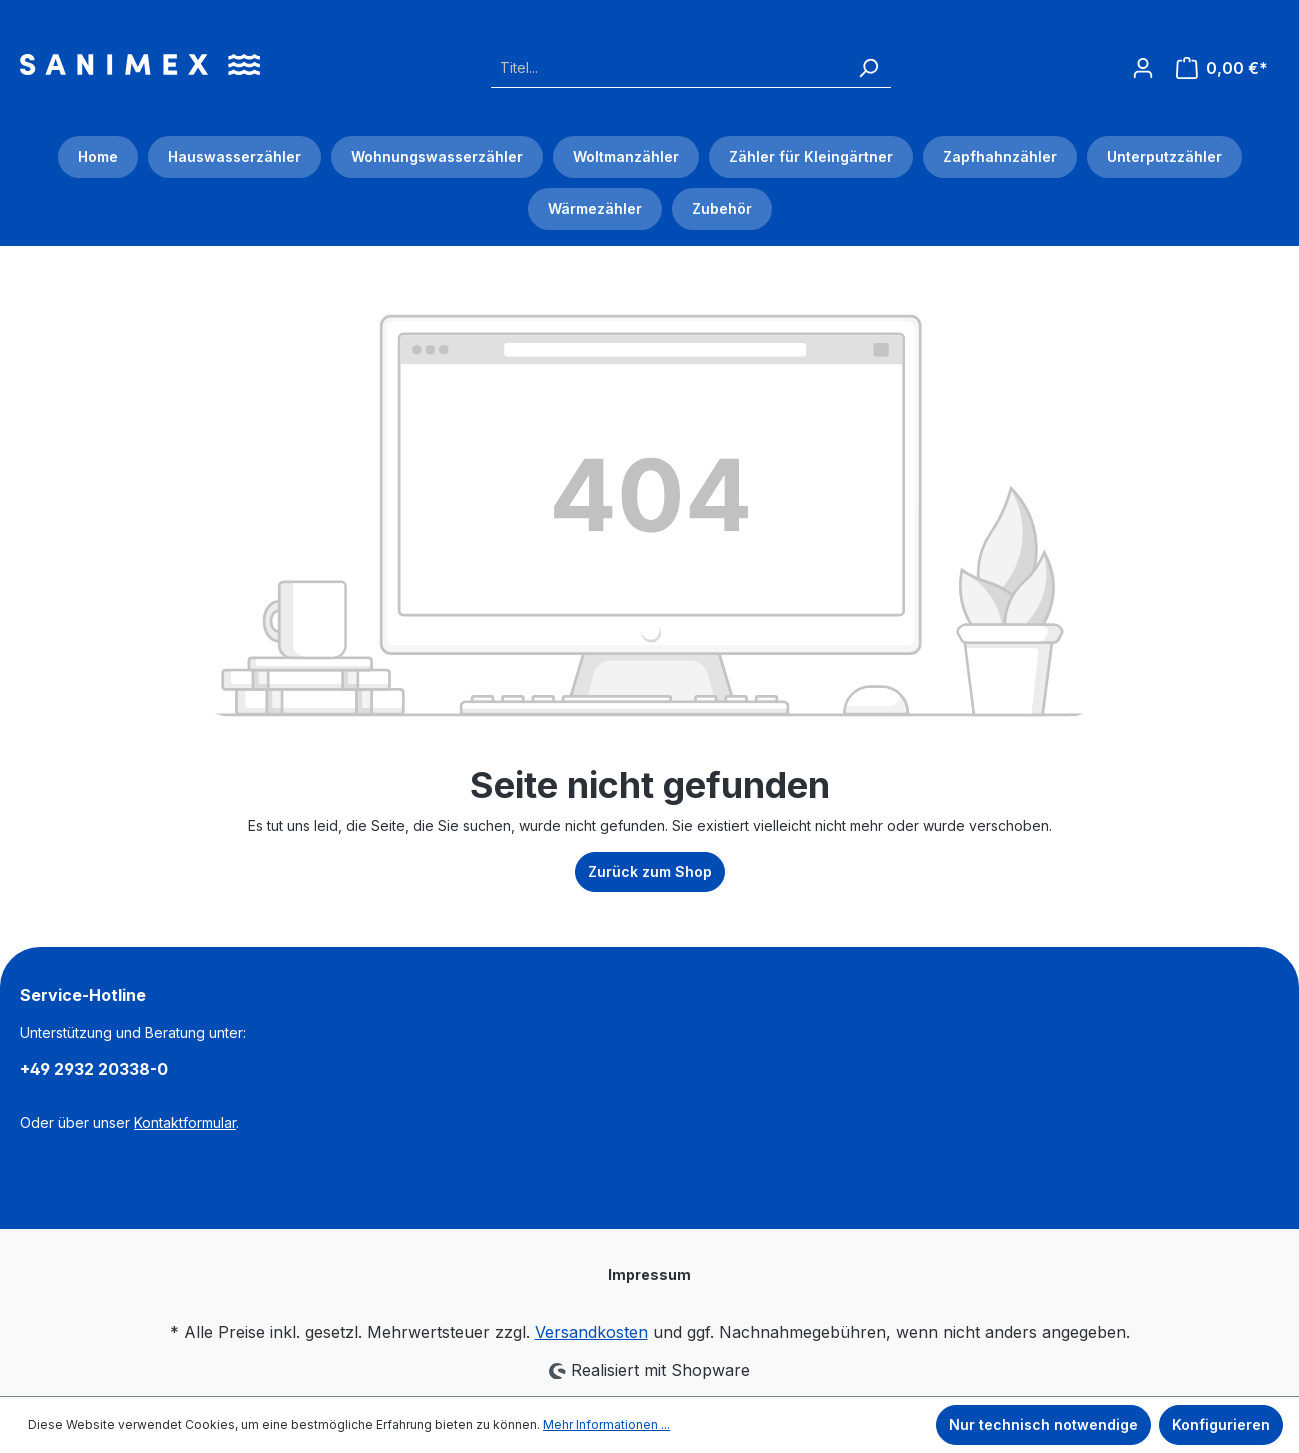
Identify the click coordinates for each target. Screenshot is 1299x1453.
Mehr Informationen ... (606, 1424)
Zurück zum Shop (650, 871)
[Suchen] (868, 67)
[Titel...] (668, 67)
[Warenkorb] (1222, 68)
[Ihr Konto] (1143, 62)
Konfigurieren (1221, 1424)
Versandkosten (591, 1332)
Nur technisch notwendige (1043, 1424)
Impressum (649, 1274)
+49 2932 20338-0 (94, 1069)
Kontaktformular (185, 1122)
